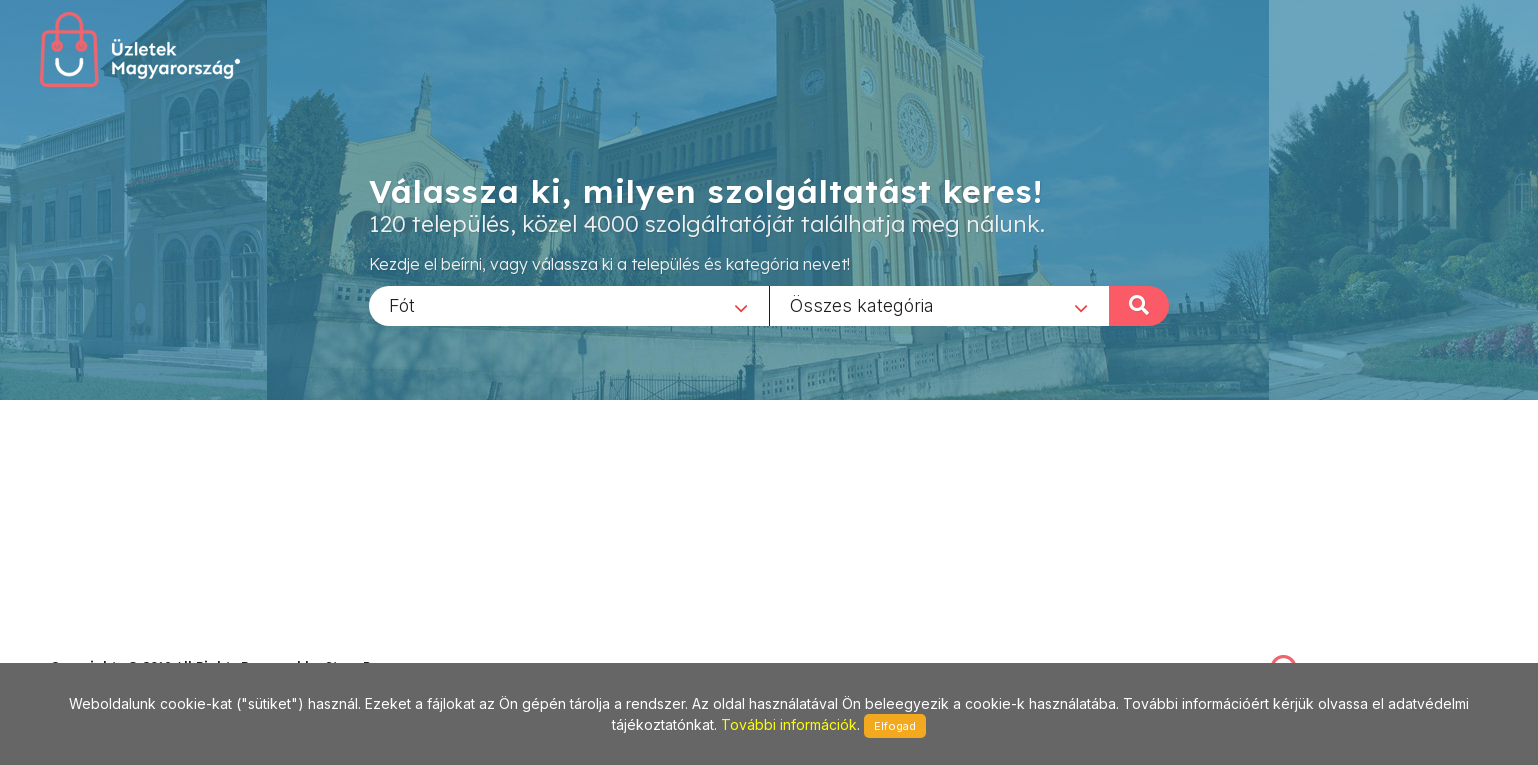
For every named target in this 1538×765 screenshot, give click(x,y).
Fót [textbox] (402, 304)
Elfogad (895, 726)
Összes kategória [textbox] (862, 304)
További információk (789, 724)
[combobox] (569, 305)
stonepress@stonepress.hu (130, 644)
